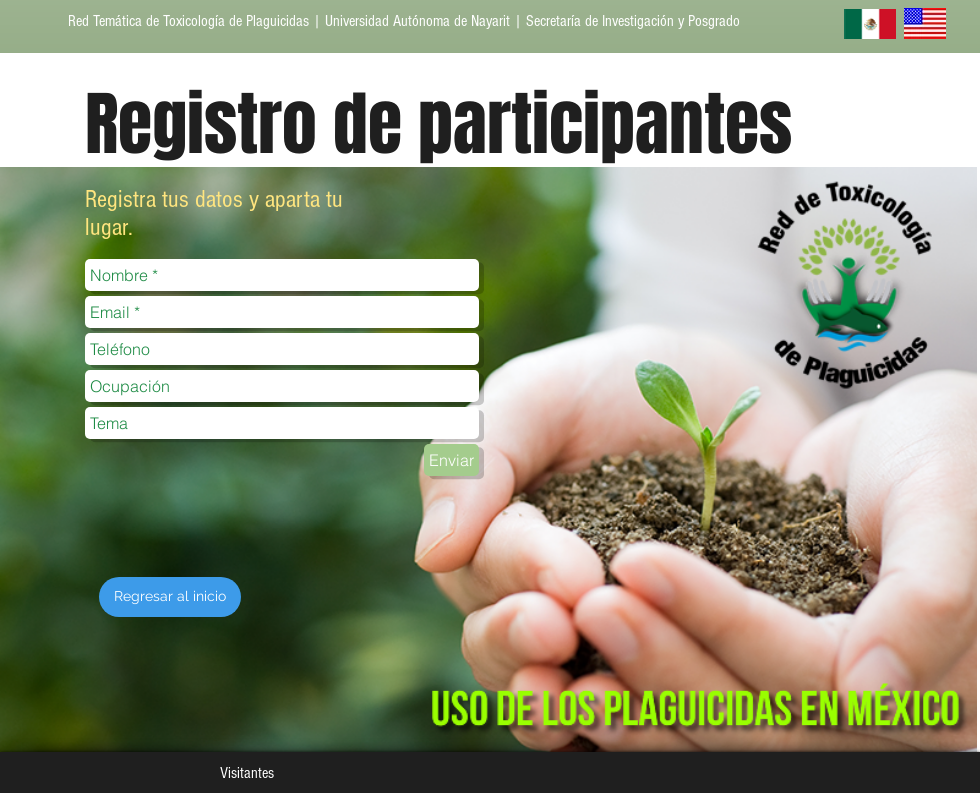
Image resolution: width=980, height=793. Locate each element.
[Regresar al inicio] (170, 597)
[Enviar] (451, 460)
